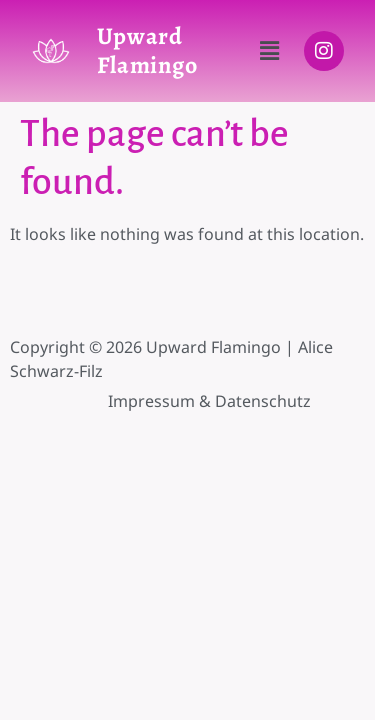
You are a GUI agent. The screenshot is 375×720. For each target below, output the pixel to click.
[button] (269, 51)
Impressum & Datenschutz (209, 401)
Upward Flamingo (147, 50)
